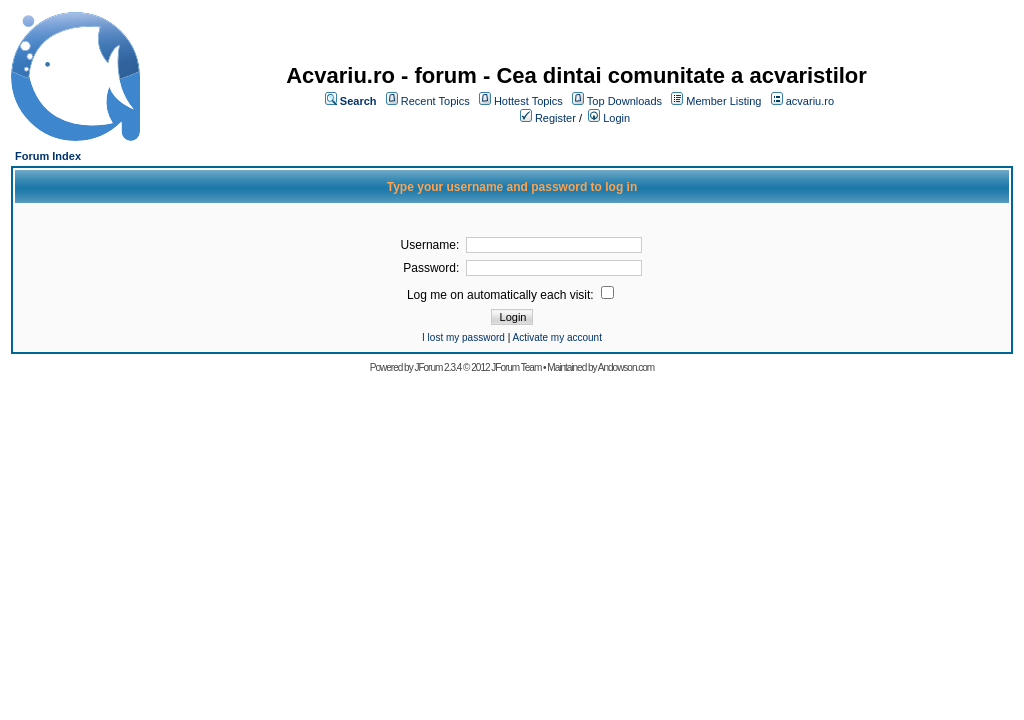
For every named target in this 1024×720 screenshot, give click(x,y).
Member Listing (723, 101)
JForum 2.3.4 (437, 367)
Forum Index (48, 156)
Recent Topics (435, 101)
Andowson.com (626, 367)
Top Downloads (624, 101)
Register (555, 118)
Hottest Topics (528, 101)
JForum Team (516, 367)
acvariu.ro (810, 101)
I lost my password (463, 337)
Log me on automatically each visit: (502, 295)
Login (616, 118)
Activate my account (556, 337)
